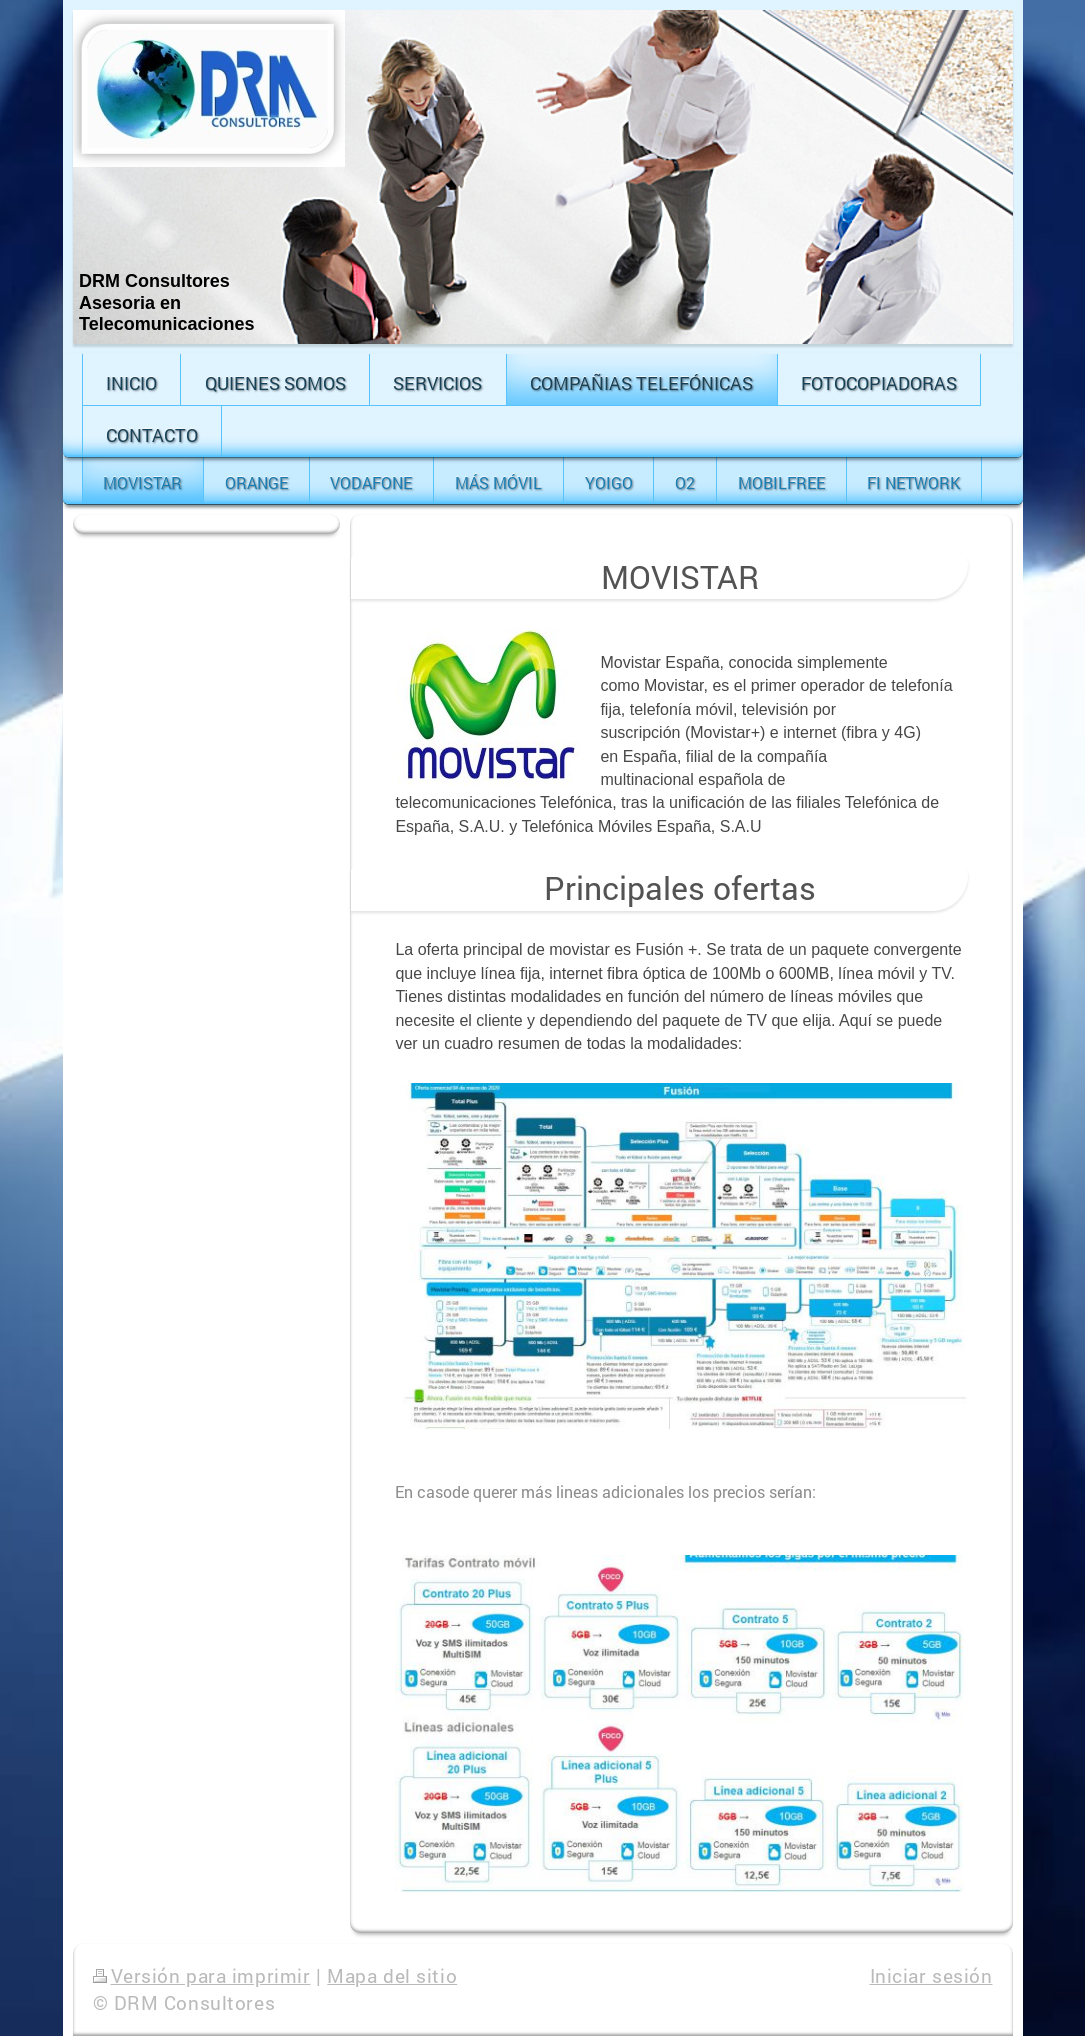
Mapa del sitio (392, 1975)
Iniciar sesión (931, 1975)
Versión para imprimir (202, 1975)
